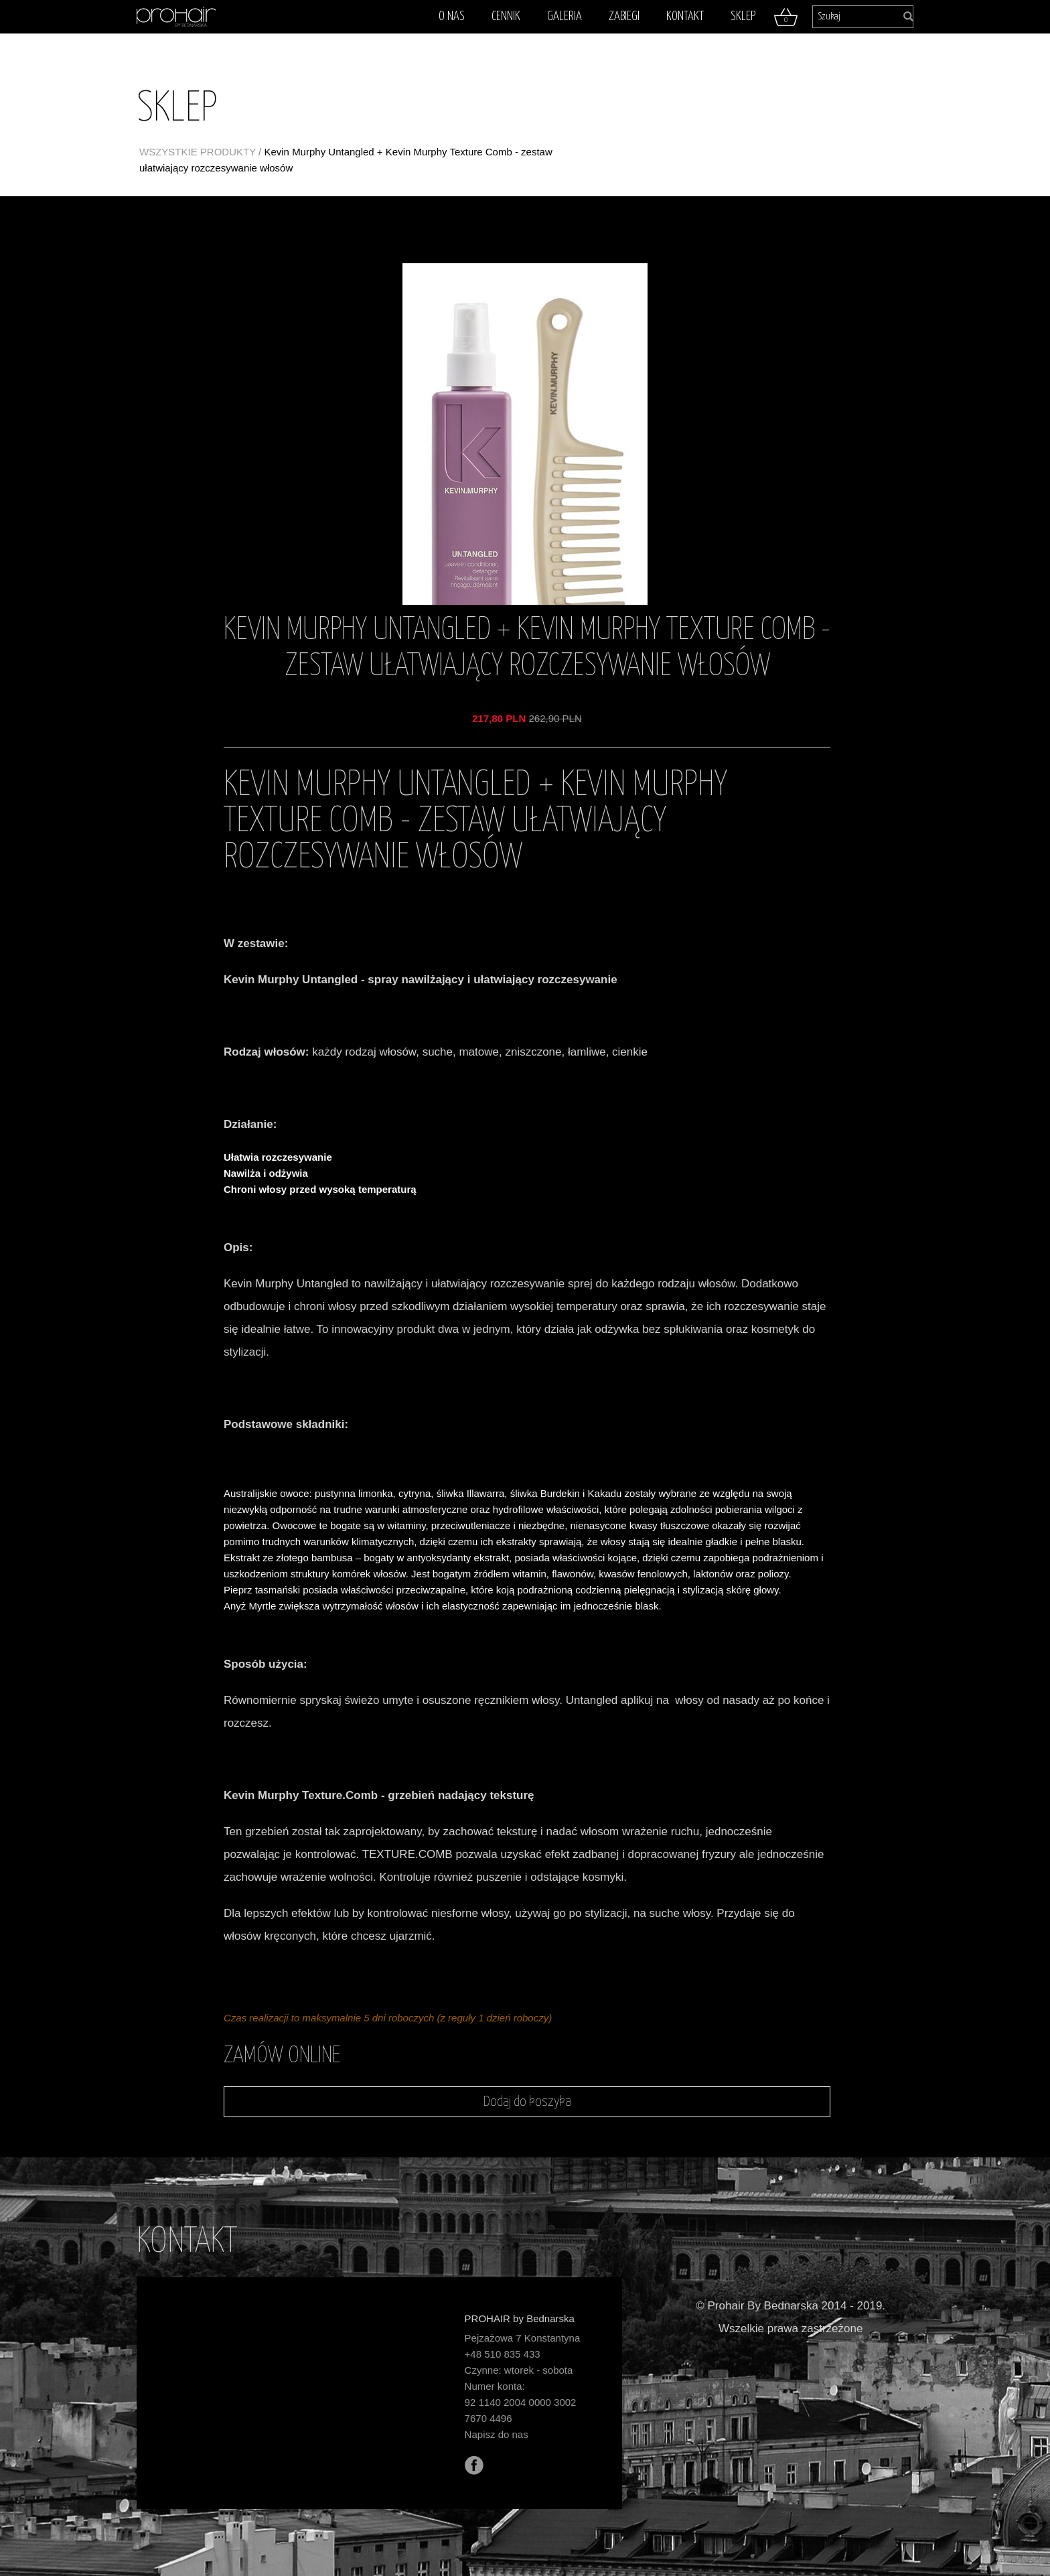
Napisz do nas (496, 2434)
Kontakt (685, 16)
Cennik (506, 16)
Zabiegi (624, 16)
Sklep (743, 16)
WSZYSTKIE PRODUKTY (197, 151)
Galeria (564, 16)
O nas (452, 16)
